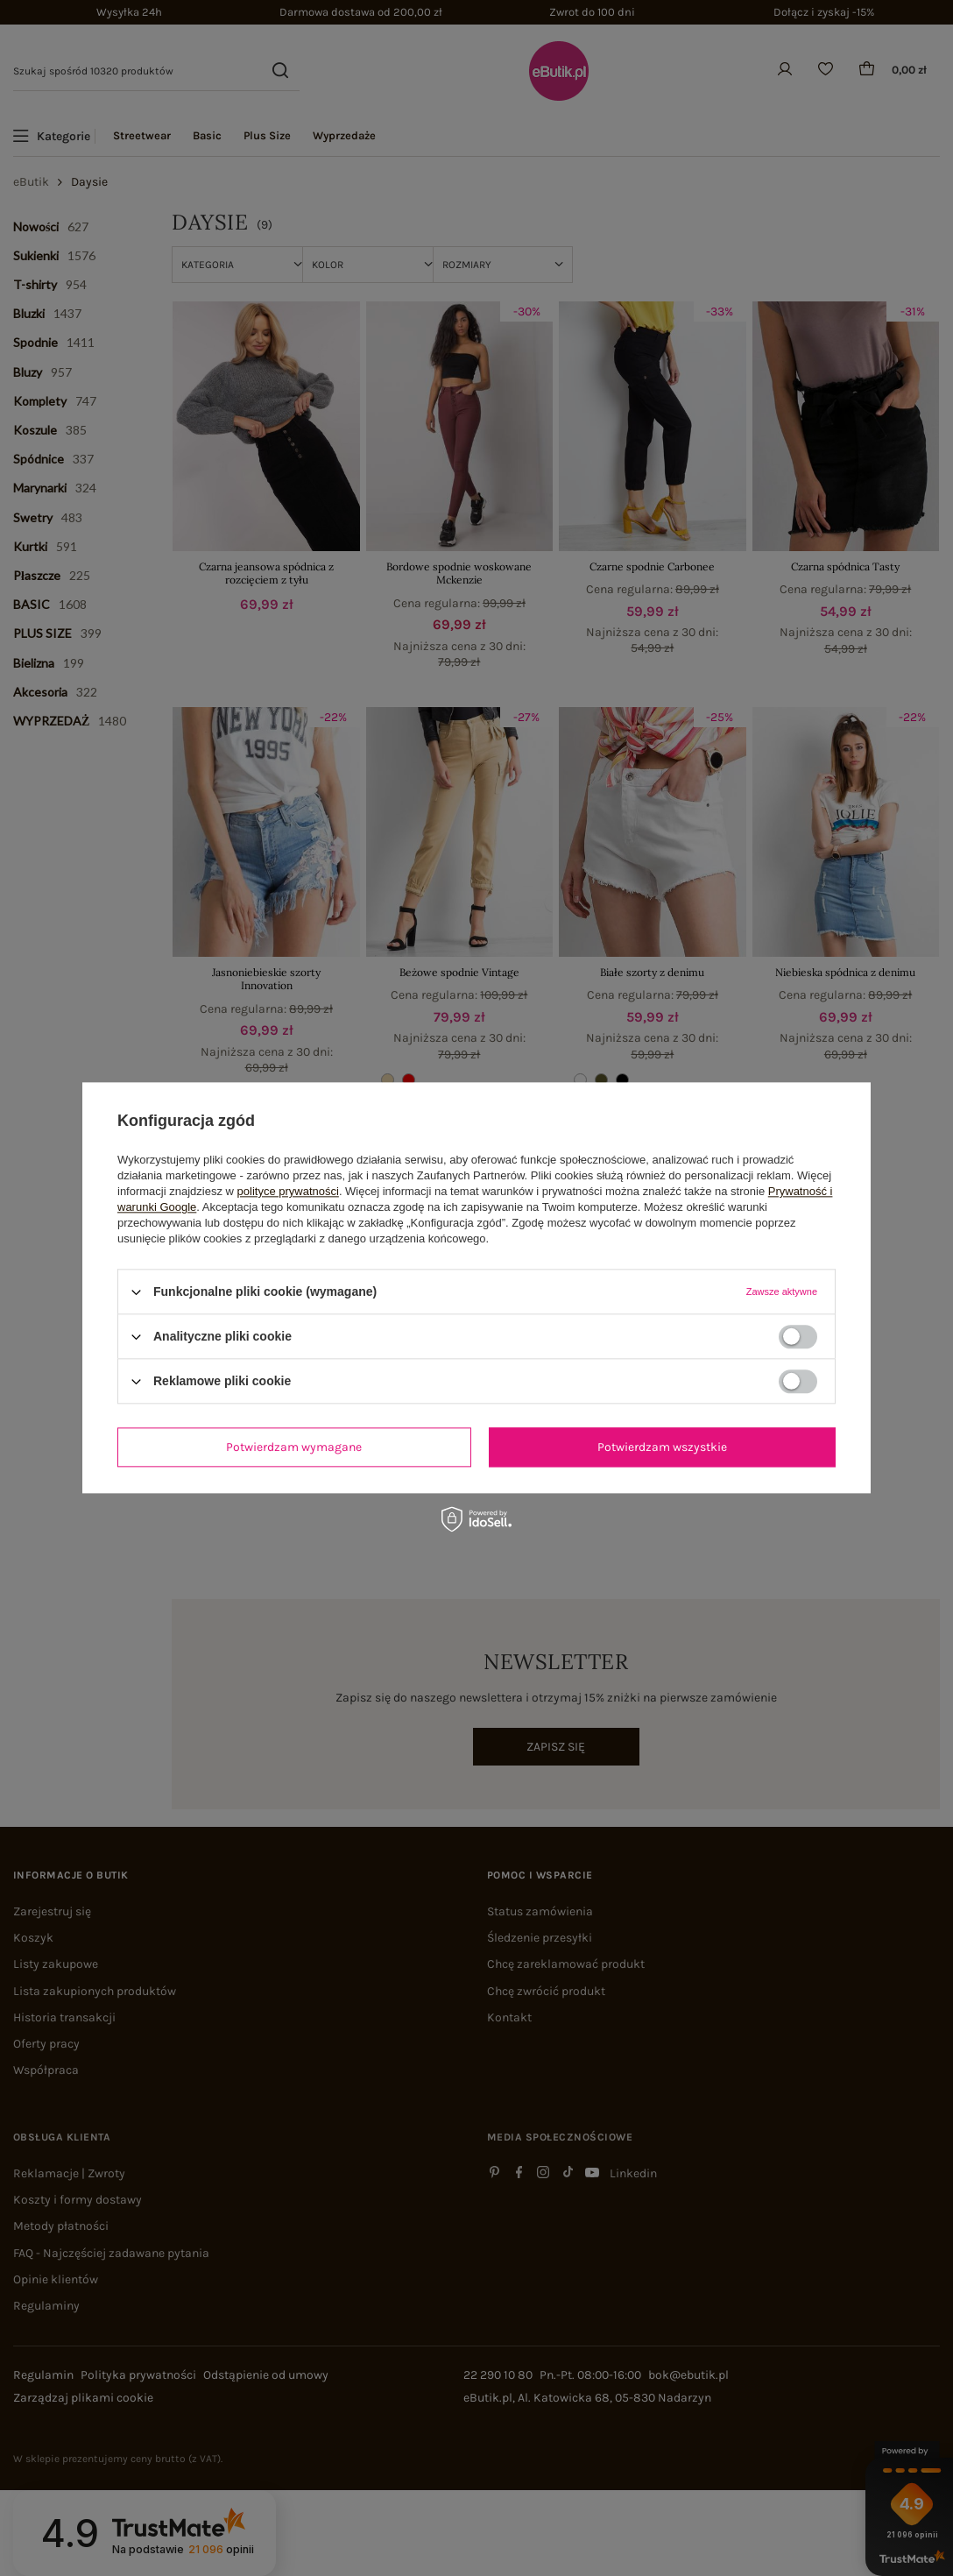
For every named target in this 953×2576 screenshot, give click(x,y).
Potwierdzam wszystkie (662, 1447)
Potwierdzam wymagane (294, 1447)
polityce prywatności (288, 1191)
